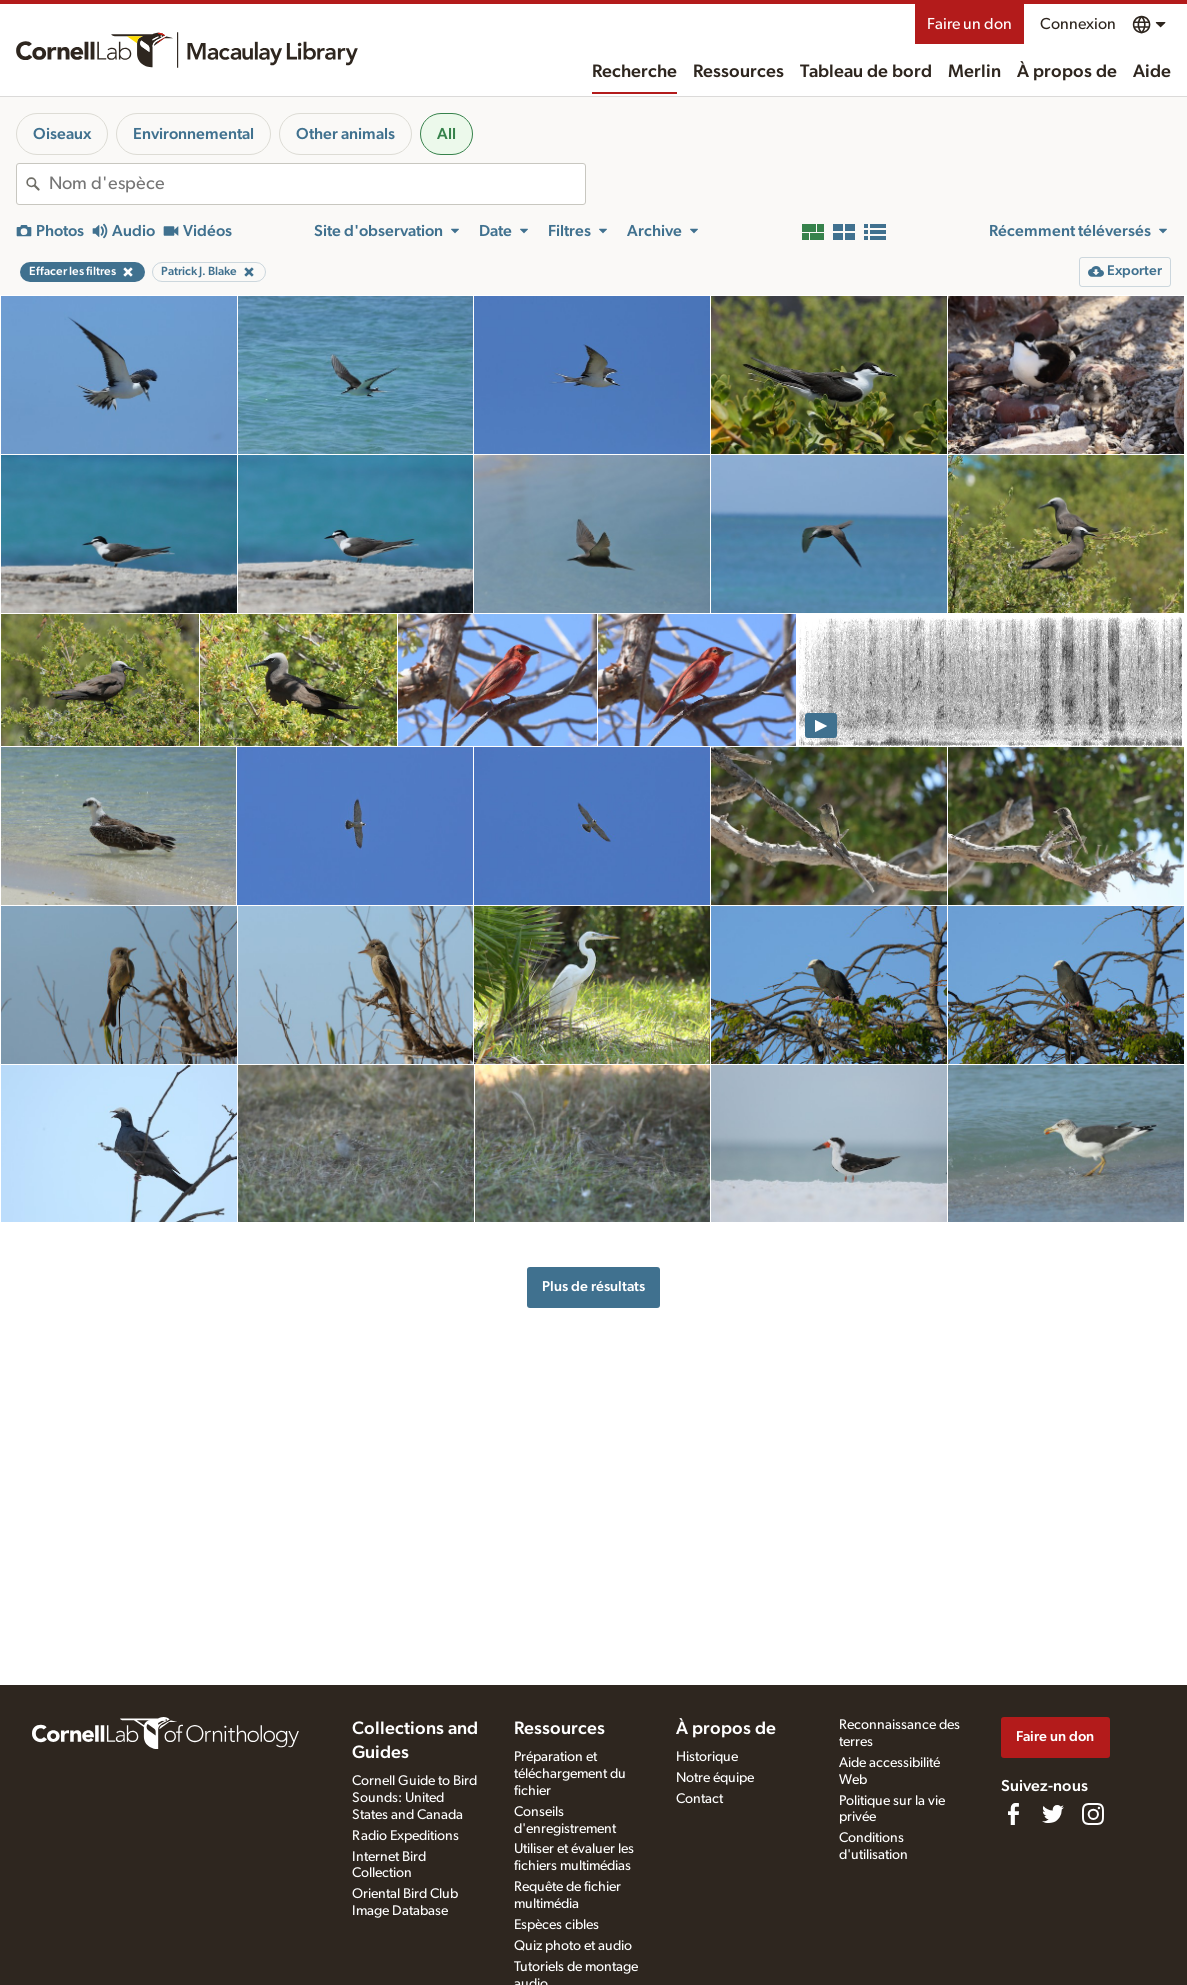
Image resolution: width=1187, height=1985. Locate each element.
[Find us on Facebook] (1013, 1814)
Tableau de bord (866, 72)
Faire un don (969, 24)
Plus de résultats (593, 1286)
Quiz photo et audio (573, 1946)
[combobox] (317, 184)
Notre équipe (715, 1778)
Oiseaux (62, 134)
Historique (707, 1757)
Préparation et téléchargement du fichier (570, 1774)
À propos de (1067, 72)
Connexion (1078, 24)
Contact (699, 1799)
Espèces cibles (556, 1925)
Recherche (634, 72)
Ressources (738, 72)
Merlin (974, 72)
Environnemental (193, 134)
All (446, 134)
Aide (1152, 72)
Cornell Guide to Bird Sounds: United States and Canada (414, 1798)
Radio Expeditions (405, 1836)
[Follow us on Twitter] (1053, 1814)
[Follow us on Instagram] (1093, 1814)
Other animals (345, 134)
